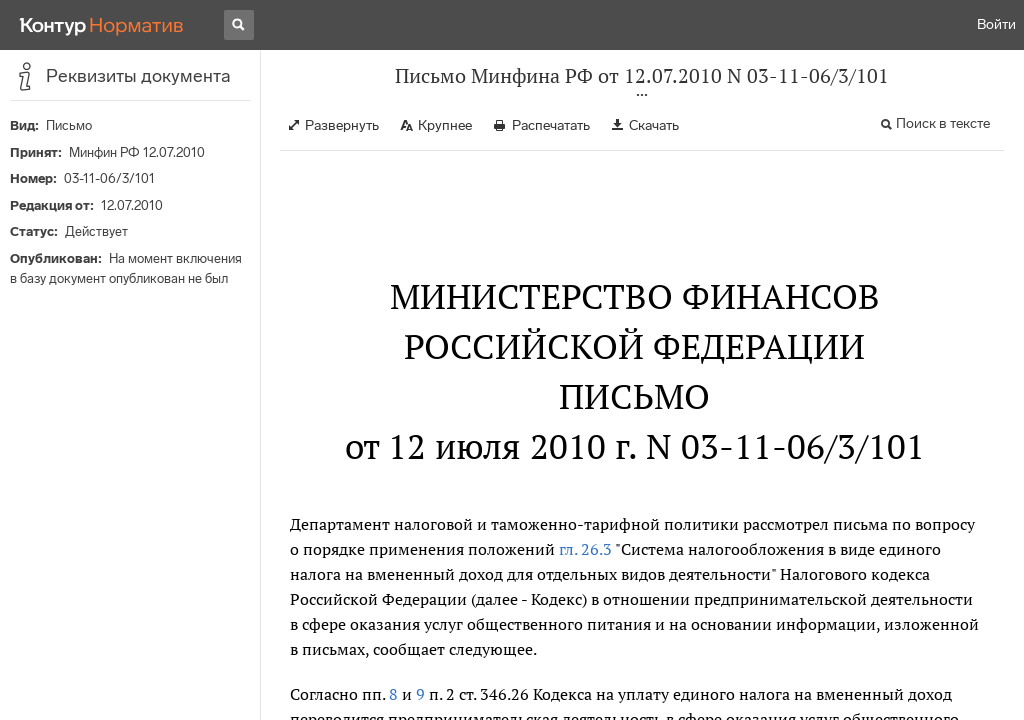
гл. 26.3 (585, 549)
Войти (996, 24)
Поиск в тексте (943, 123)
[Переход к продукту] (102, 25)
